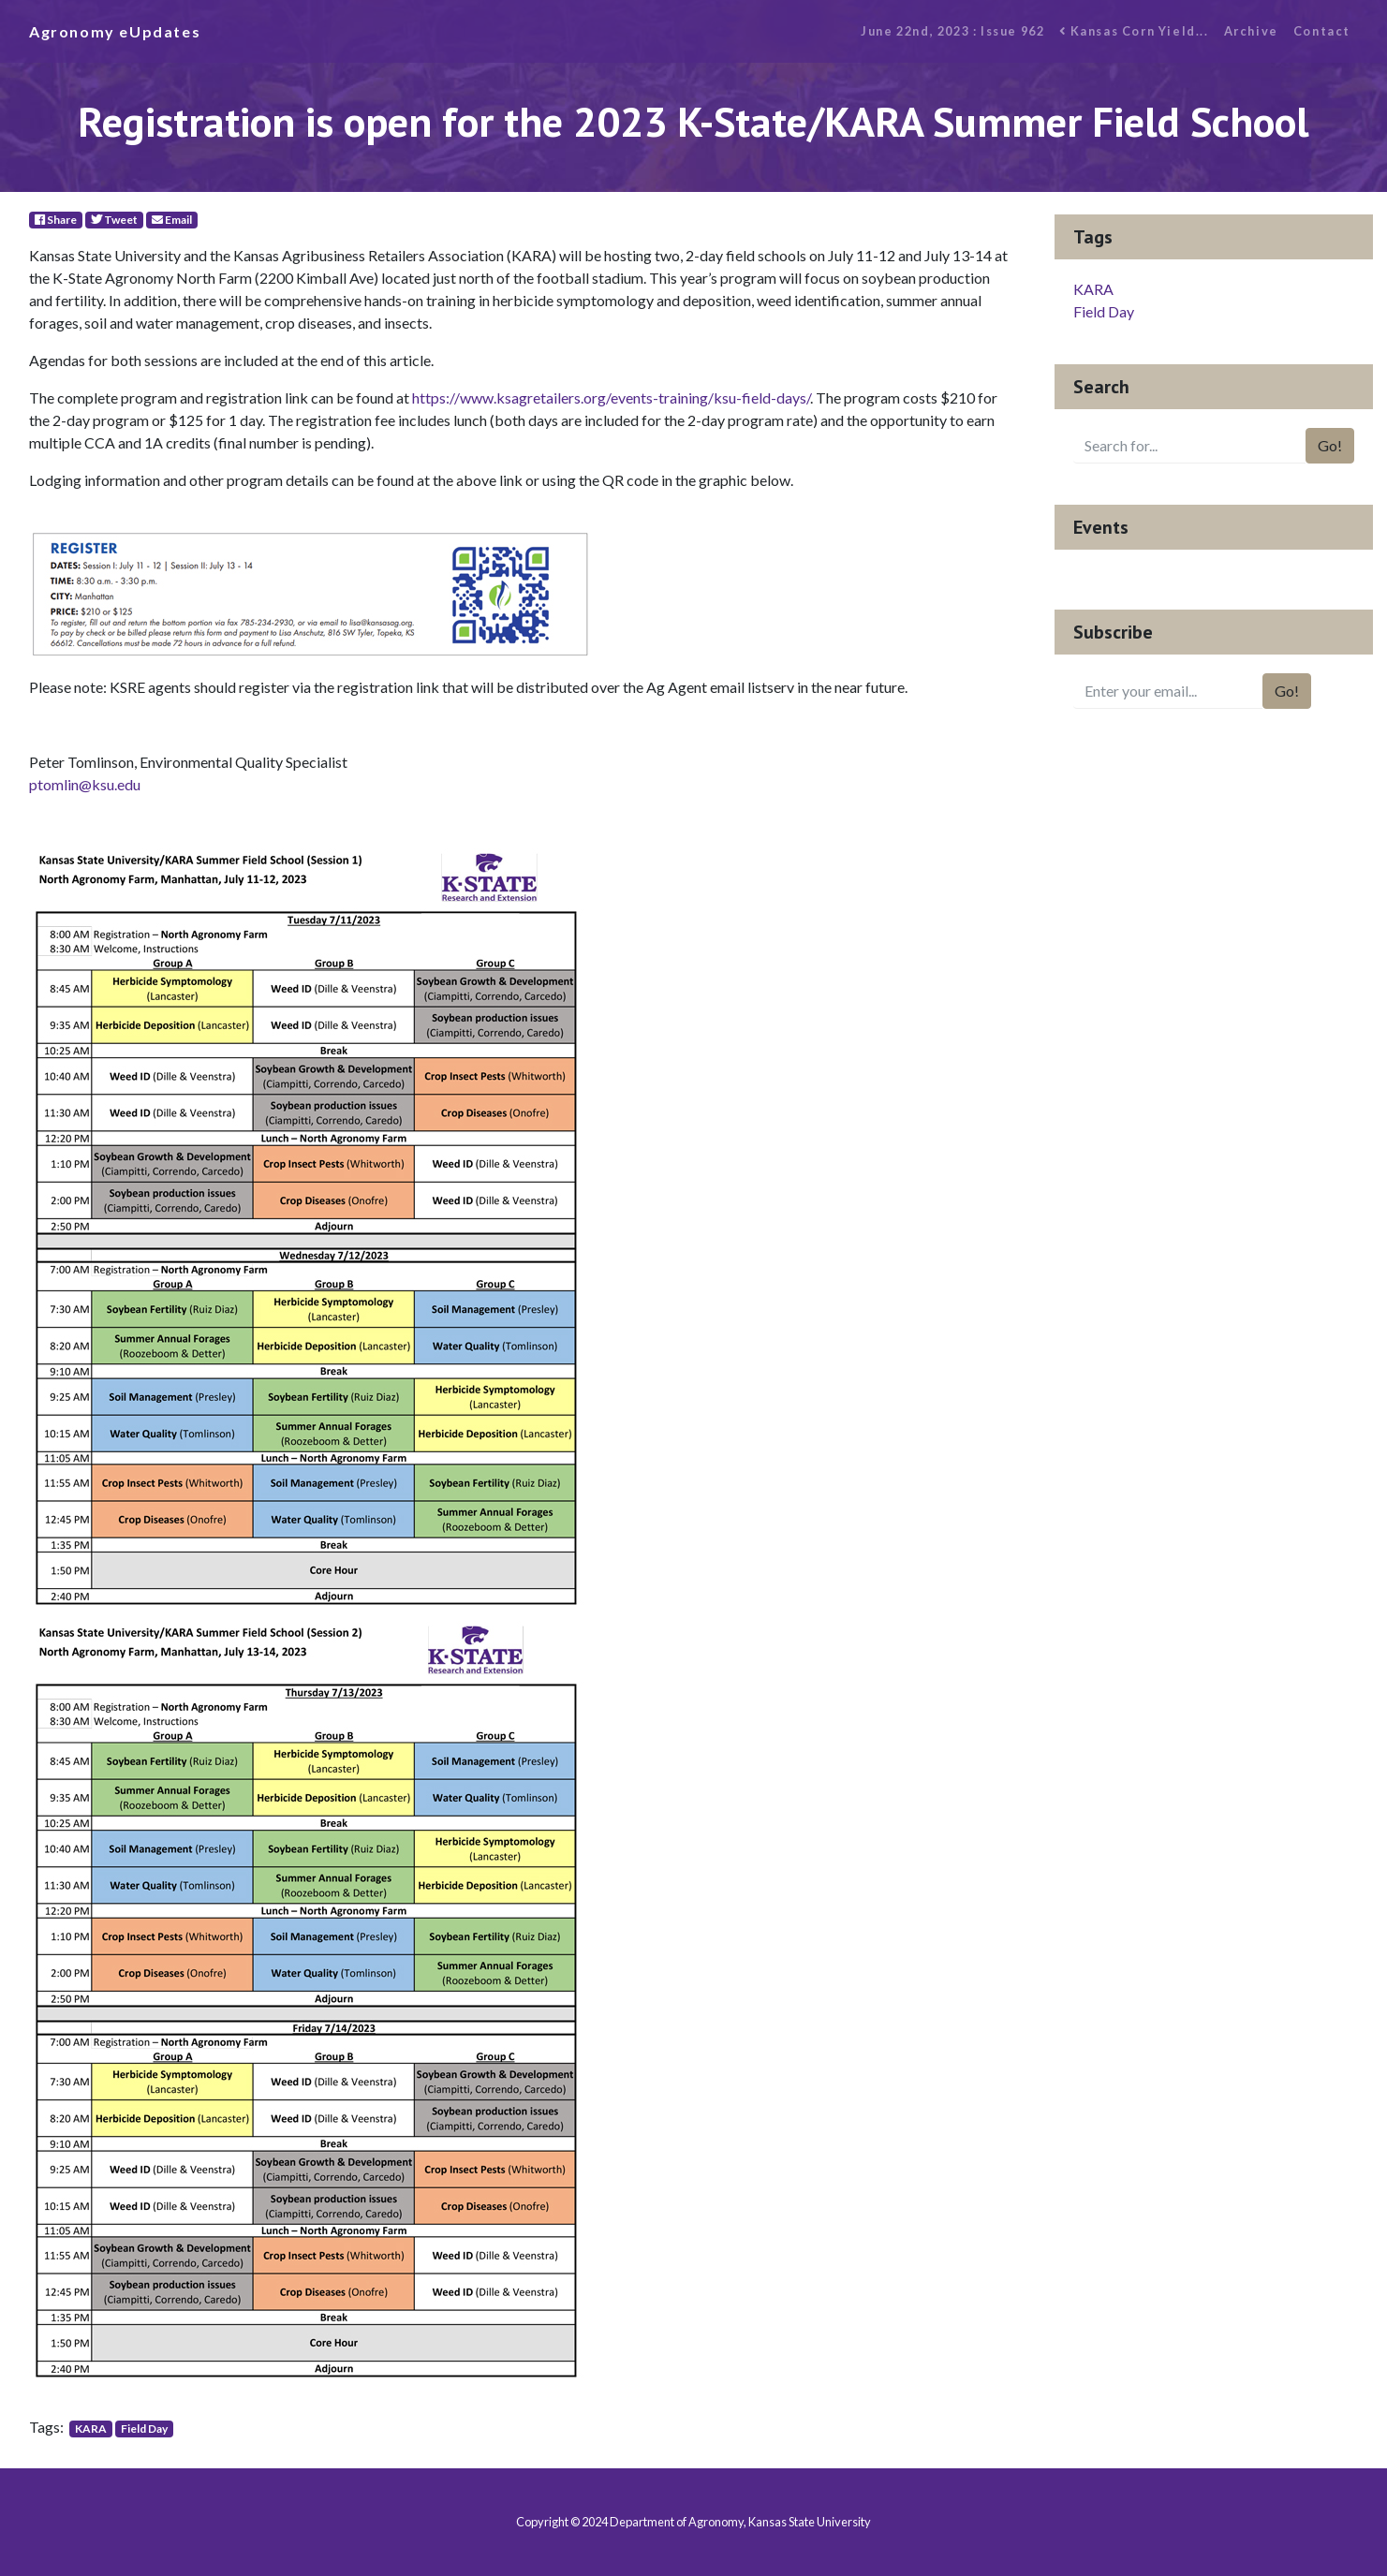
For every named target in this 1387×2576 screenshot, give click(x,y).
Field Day (144, 2428)
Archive (1251, 30)
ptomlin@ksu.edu (84, 784)
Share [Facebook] (56, 220)
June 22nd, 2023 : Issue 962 (952, 30)
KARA (91, 2428)
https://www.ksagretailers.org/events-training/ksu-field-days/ (611, 397)
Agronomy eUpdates (114, 31)
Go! (1330, 445)
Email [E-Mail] (172, 220)
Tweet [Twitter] (114, 220)
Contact (1321, 30)
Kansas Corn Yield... (1133, 30)
